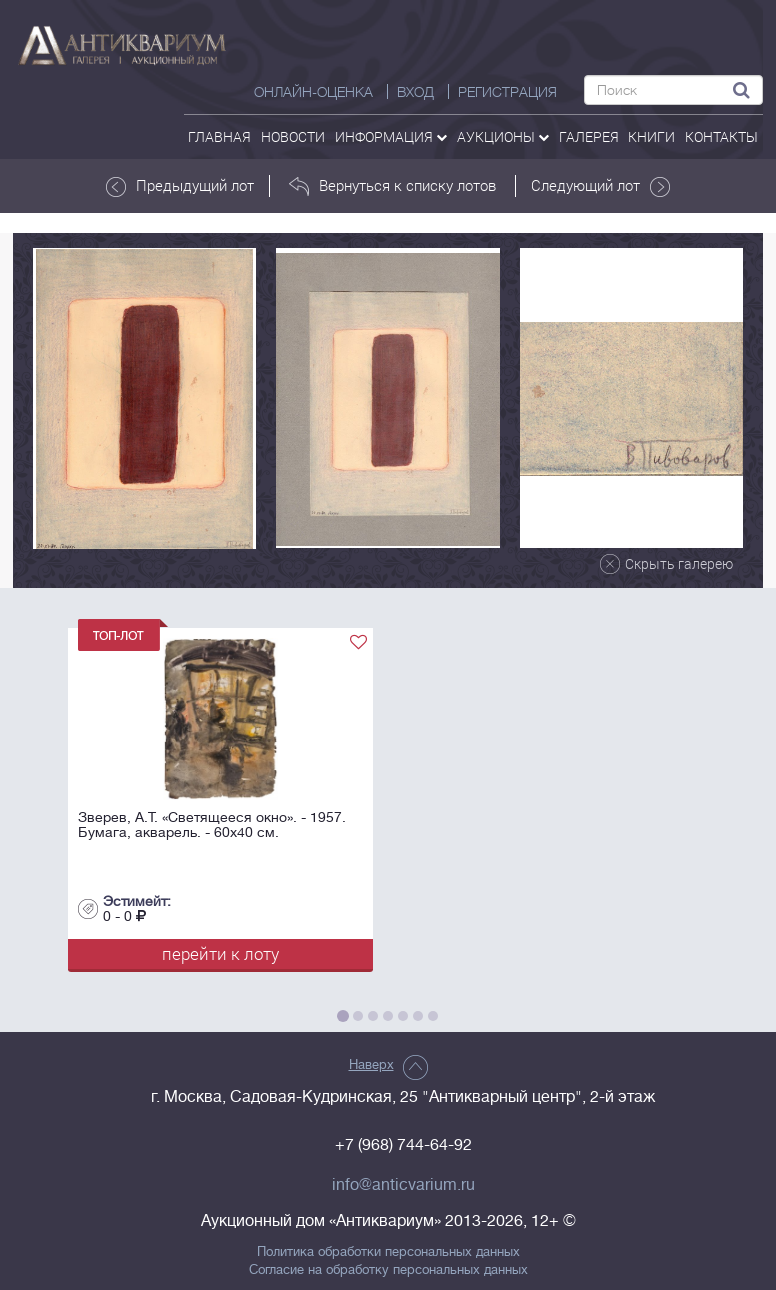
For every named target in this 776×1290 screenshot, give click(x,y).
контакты (721, 136)
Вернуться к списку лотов (392, 186)
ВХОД (415, 92)
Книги (651, 136)
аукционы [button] (503, 136)
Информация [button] (391, 136)
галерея (589, 136)
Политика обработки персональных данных (388, 1252)
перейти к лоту (220, 953)
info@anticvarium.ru (403, 1185)
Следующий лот (600, 186)
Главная (219, 136)
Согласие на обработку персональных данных (388, 1270)
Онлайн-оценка (313, 92)
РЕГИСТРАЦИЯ (507, 92)
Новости (293, 136)
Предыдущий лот (180, 186)
